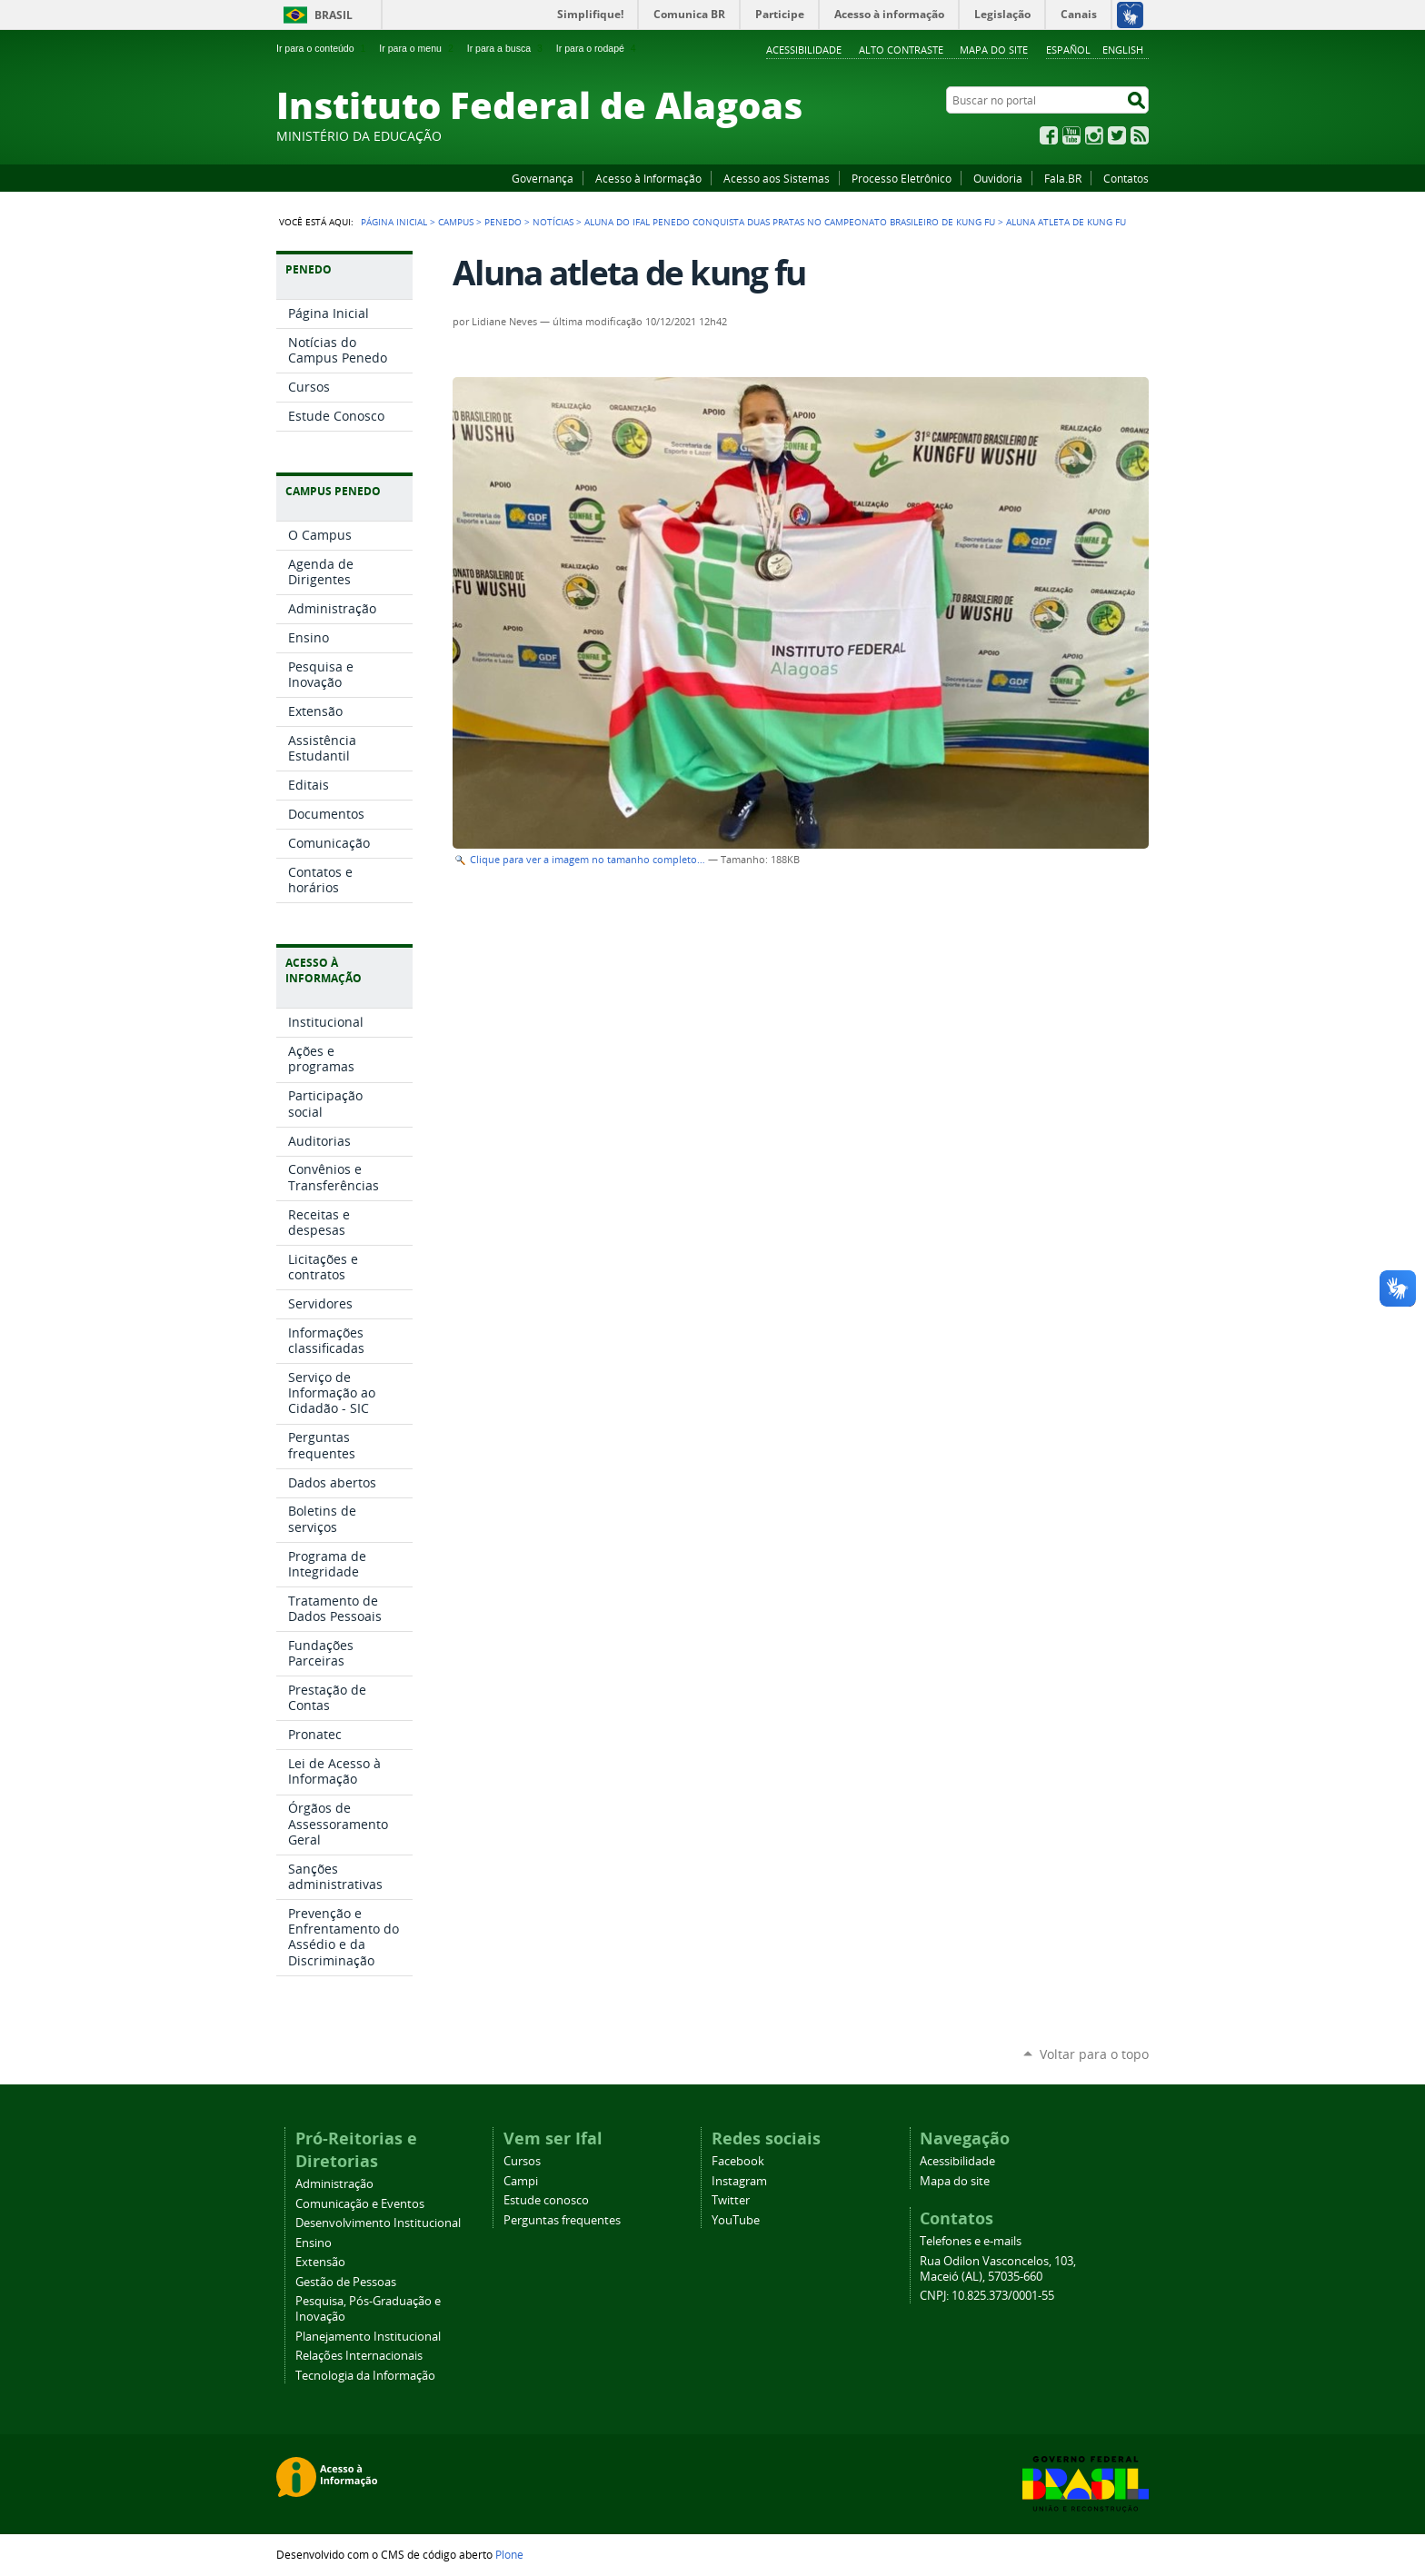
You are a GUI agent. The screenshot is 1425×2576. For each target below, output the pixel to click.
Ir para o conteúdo (322, 48)
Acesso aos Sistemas (776, 178)
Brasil (333, 15)
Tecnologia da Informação (365, 2375)
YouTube (1071, 135)
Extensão (320, 2262)
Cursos (522, 2161)
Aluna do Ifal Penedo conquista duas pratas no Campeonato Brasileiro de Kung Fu (789, 221)
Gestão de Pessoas (345, 2282)
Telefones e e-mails (970, 2241)
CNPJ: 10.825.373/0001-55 (987, 2295)
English (1122, 49)
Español (1068, 49)
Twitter (1117, 135)
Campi (520, 2181)
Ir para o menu (417, 48)
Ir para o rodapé (598, 48)
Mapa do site (994, 49)
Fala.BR (1062, 178)
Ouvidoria (997, 178)
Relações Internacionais (359, 2355)
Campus (455, 221)
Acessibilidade (804, 49)
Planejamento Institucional (368, 2336)
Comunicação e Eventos (359, 2204)
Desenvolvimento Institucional (378, 2223)
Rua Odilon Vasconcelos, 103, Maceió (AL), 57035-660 (998, 2268)
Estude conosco (546, 2200)
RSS (1140, 135)
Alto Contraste (901, 49)
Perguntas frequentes (562, 2220)
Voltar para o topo (1094, 2054)
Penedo (503, 221)
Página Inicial (394, 221)
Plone (509, 2554)
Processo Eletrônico (902, 178)
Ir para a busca (506, 48)
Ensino (313, 2243)
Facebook (1049, 135)
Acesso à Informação (648, 178)
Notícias (553, 221)
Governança (542, 178)
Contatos (1126, 178)
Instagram (1094, 135)
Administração (334, 2184)
